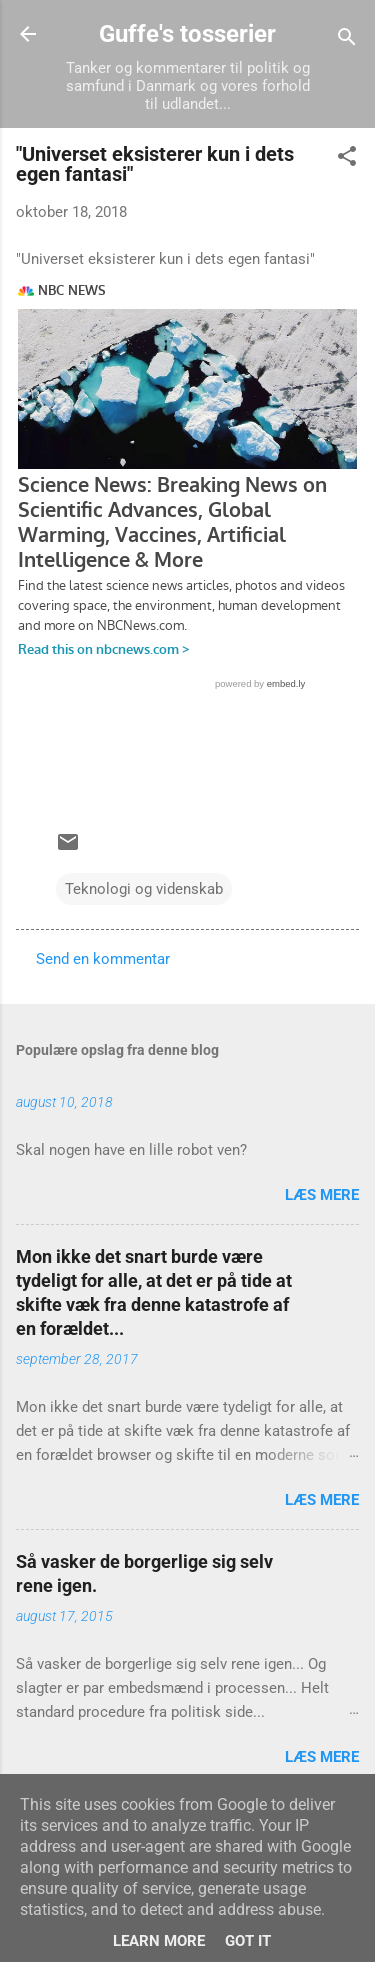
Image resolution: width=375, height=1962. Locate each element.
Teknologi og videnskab (144, 889)
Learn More (159, 1941)
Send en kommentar (103, 959)
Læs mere (322, 1195)
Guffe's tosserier (187, 34)
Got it (248, 1941)
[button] (347, 159)
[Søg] (347, 40)
